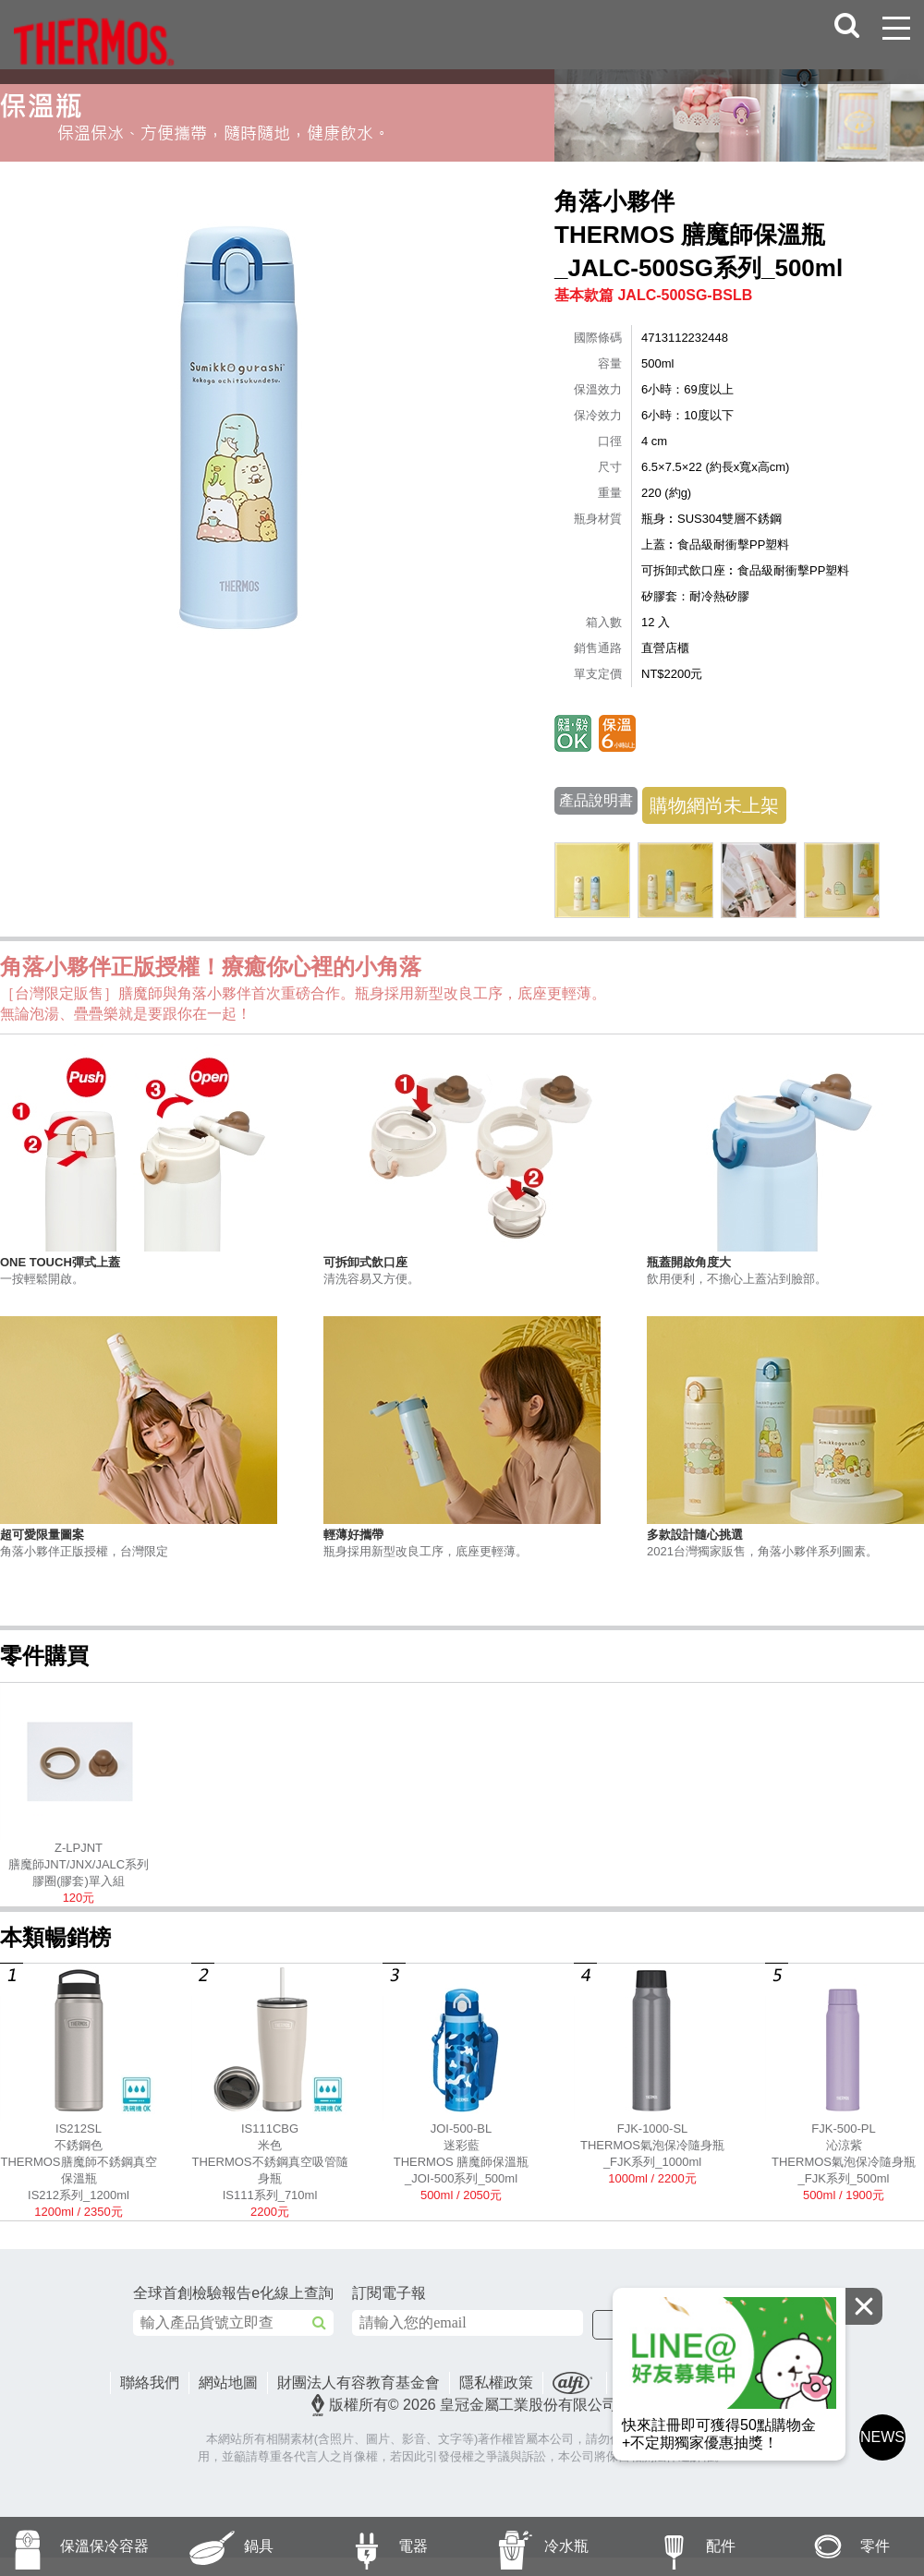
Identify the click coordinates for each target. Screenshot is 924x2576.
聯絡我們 (149, 2382)
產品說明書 (596, 800)
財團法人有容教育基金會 (358, 2382)
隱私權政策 (496, 2382)
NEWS (882, 2437)
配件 (676, 2546)
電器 (367, 2546)
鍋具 (214, 2546)
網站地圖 (228, 2382)
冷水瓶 (525, 2546)
